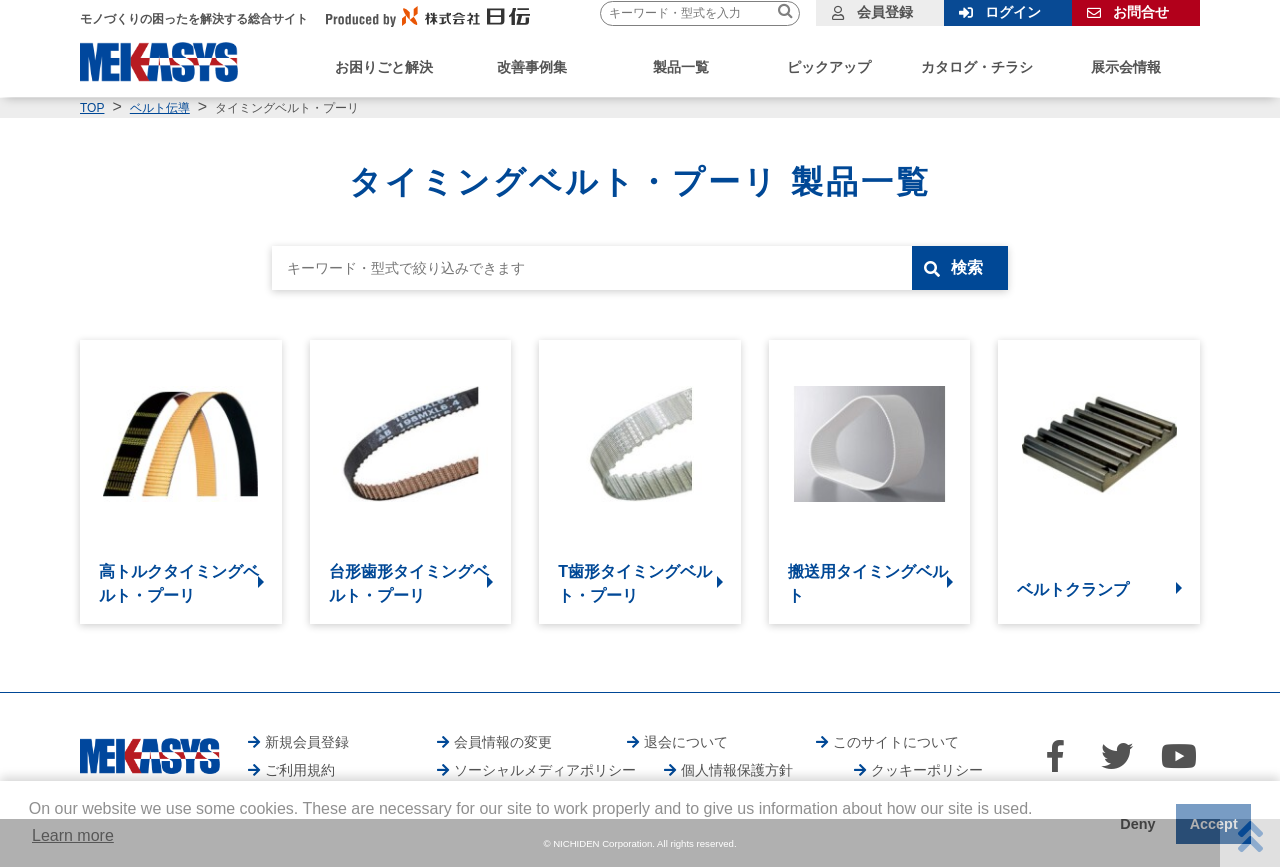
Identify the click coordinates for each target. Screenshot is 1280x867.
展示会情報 (1126, 67)
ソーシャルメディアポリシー (545, 770)
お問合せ (1141, 12)
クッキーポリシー (927, 770)
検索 (967, 267)
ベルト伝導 (160, 108)
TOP (92, 108)
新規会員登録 (307, 742)
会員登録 (885, 12)
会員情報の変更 (503, 742)
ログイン (1013, 12)
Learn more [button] (73, 835)
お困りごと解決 (384, 67)
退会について (686, 742)
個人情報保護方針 (737, 770)
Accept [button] (1214, 824)
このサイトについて (896, 742)
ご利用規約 (300, 770)
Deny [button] (1137, 824)
